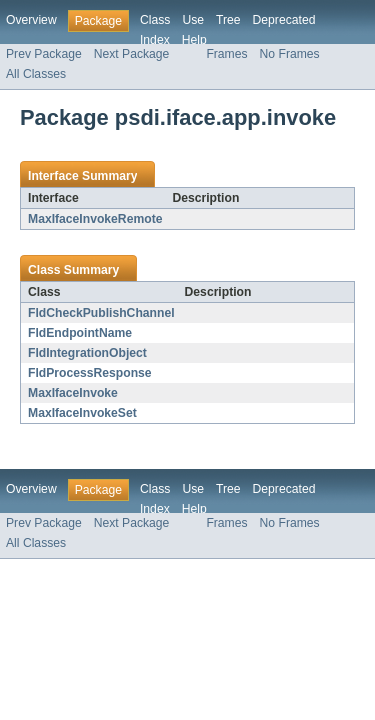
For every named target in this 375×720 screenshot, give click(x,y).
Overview (31, 20)
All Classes (36, 74)
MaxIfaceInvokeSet (82, 413)
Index (155, 40)
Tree (228, 20)
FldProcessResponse (90, 373)
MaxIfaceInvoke (73, 393)
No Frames (290, 54)
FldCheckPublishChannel (101, 313)
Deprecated (284, 20)
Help (194, 40)
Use (193, 20)
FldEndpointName (80, 333)
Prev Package (44, 54)
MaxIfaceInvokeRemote (95, 219)
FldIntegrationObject (87, 353)
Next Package (132, 54)
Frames (226, 54)
